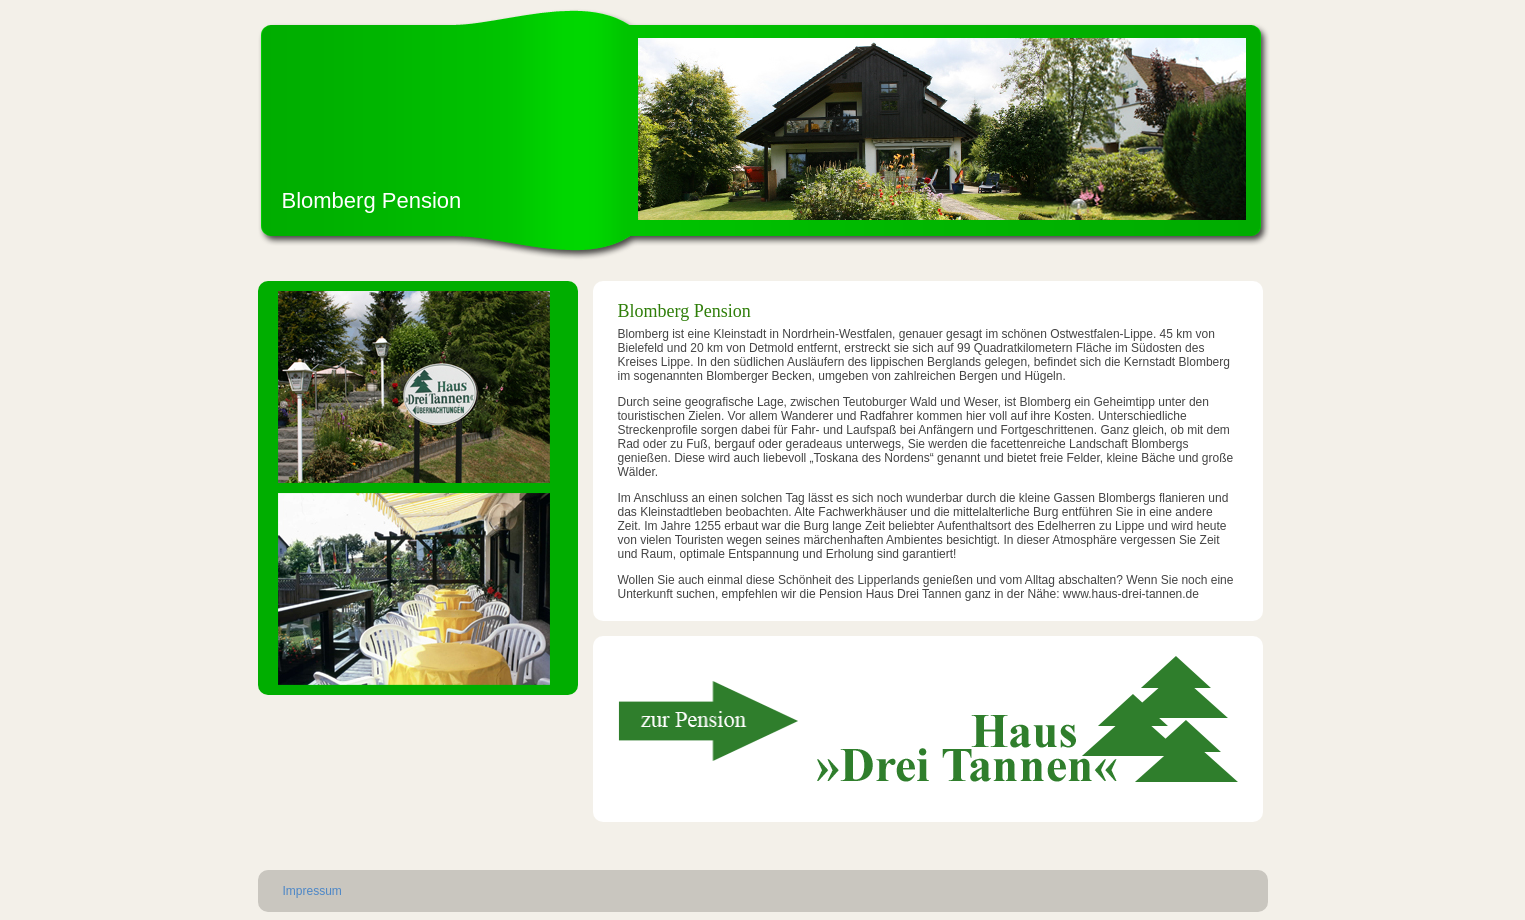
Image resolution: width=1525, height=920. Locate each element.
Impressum (312, 891)
